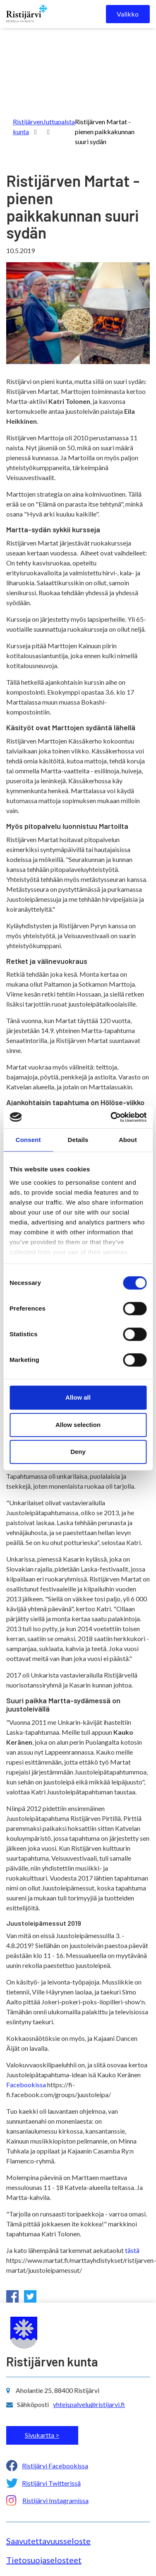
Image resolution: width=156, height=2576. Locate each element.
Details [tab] (78, 1139)
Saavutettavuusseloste (48, 2541)
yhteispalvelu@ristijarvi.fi (89, 2404)
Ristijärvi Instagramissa (55, 2500)
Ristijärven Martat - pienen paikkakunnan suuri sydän (104, 131)
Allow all (78, 1397)
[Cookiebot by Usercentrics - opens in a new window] (111, 1117)
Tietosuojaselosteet (44, 2560)
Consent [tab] (28, 1139)
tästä (132, 2250)
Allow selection (78, 1424)
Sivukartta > (42, 2435)
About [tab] (128, 1139)
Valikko (128, 14)
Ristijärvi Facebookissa (55, 2466)
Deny (78, 1451)
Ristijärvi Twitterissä (51, 2483)
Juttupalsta (59, 122)
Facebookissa (26, 2084)
